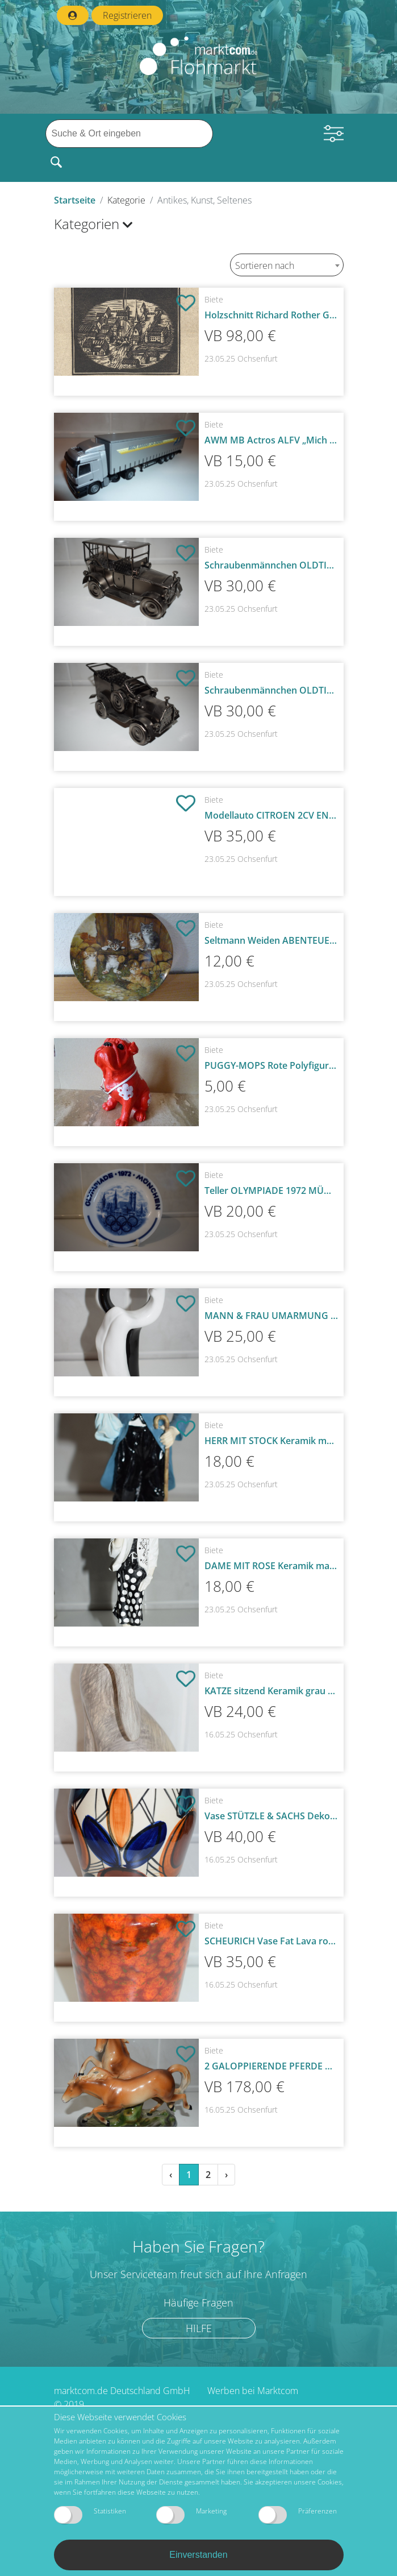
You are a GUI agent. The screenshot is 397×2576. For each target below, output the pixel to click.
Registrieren (127, 15)
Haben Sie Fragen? (198, 2246)
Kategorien (93, 223)
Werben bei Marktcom (252, 2390)
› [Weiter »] (226, 2174)
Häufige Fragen (198, 2302)
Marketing (191, 2515)
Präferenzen (297, 2515)
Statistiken (90, 2515)
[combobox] (287, 265)
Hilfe (199, 2328)
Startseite (74, 200)
